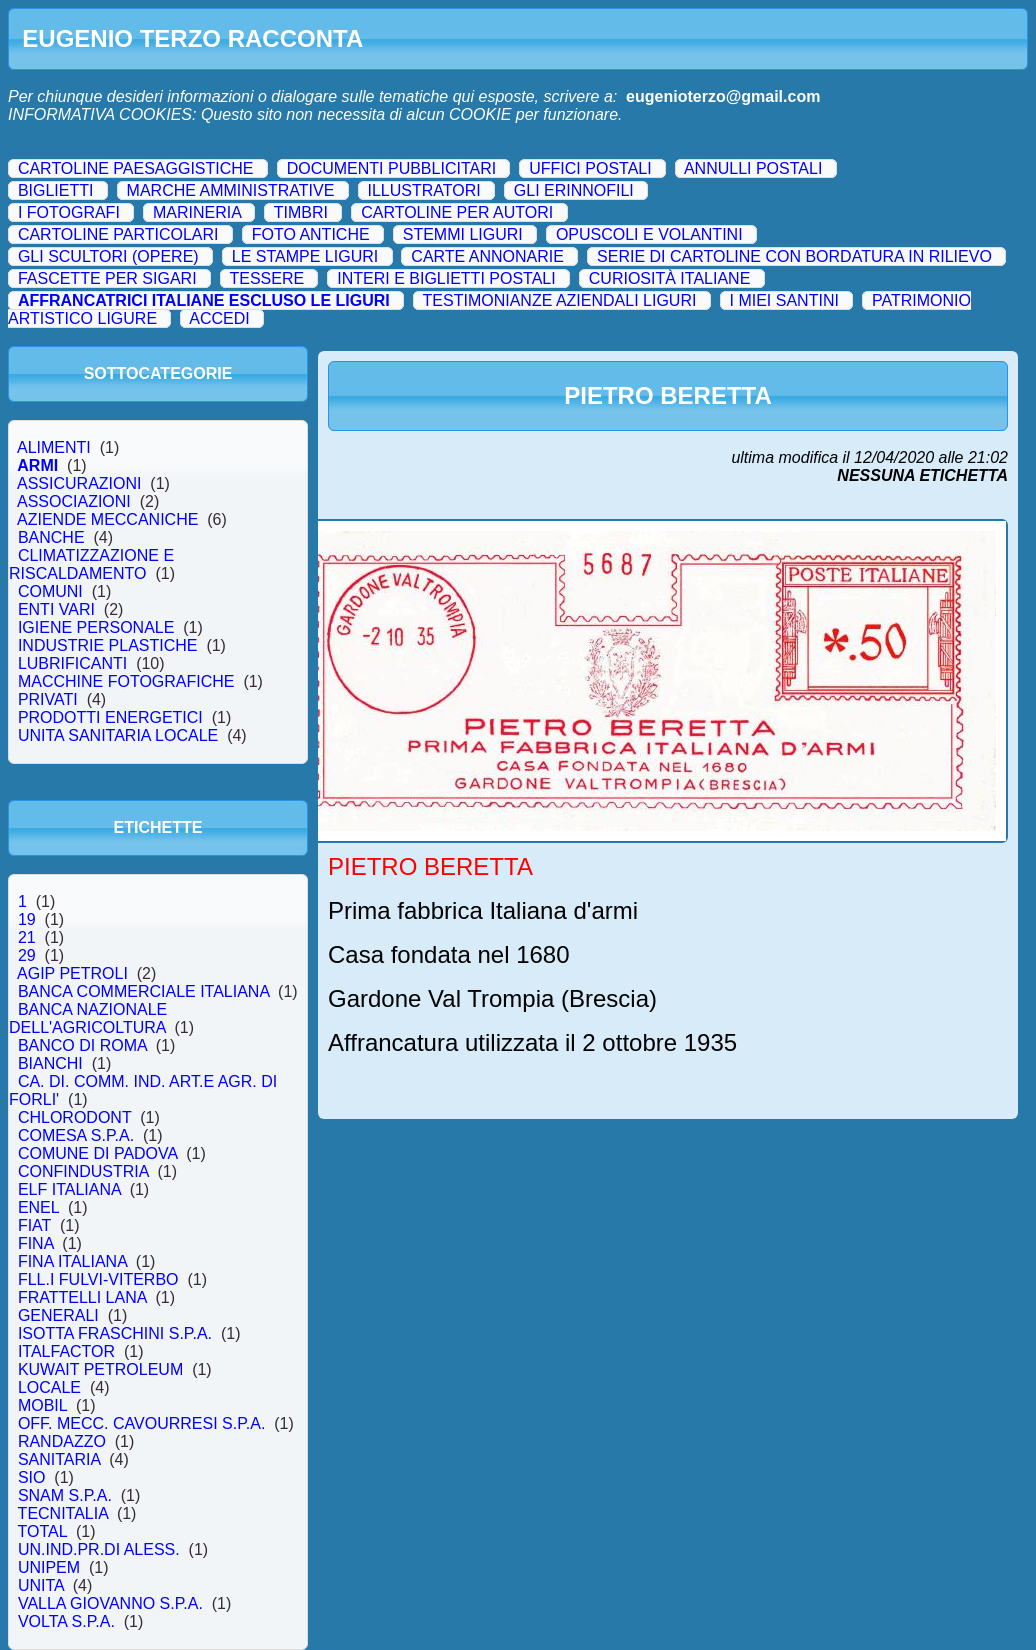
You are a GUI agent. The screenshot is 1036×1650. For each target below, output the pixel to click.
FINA (35, 1243)
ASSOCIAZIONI (74, 501)
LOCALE (49, 1387)
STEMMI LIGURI (463, 234)
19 (27, 919)
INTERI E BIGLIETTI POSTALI (446, 278)
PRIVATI (48, 699)
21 (27, 937)
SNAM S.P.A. (65, 1495)
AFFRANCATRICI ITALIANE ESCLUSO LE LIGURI (204, 300)
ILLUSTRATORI (423, 190)
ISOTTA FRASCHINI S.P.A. (115, 1333)
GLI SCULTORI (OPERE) (108, 256)
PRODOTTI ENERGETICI (110, 717)
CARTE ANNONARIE (487, 256)
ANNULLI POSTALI (753, 168)
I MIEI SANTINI (784, 300)
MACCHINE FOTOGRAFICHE (126, 681)
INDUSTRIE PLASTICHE (107, 645)
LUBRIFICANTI (72, 663)
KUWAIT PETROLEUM (100, 1369)
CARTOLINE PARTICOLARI (118, 234)
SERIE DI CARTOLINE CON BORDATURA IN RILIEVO (794, 256)
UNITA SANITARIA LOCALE (118, 735)
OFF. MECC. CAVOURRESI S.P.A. (141, 1423)
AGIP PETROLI (73, 973)
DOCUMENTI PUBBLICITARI (392, 168)
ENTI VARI (56, 609)
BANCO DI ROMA (82, 1045)
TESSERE (266, 278)
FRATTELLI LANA (82, 1297)
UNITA (41, 1585)
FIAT (34, 1225)
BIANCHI (50, 1063)
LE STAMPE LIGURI (305, 256)
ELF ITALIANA (69, 1189)
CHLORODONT (74, 1117)
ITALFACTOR (66, 1351)
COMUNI (50, 591)
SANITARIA (59, 1459)
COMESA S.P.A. (76, 1135)
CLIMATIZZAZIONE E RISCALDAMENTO (91, 564)
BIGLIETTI (56, 190)
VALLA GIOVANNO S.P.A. (110, 1603)
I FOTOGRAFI (69, 212)
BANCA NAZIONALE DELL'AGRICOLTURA (91, 1018)
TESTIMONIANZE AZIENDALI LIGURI (560, 300)
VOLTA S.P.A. (66, 1621)
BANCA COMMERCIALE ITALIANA (143, 991)
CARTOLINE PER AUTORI (457, 212)
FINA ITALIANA (72, 1261)
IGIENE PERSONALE (96, 627)
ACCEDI (219, 318)
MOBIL (42, 1405)
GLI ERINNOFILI (574, 190)
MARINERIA (197, 212)
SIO (31, 1477)
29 (27, 955)
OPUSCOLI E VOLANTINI (649, 234)
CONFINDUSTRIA (83, 1171)
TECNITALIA (63, 1513)
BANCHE (51, 537)
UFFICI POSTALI (590, 168)
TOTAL (42, 1531)
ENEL (38, 1207)
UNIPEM (49, 1567)
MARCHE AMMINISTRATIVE (231, 190)
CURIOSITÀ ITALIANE (670, 278)
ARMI (38, 465)
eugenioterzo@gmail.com (723, 96)
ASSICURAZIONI (79, 483)
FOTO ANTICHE (311, 234)
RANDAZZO (62, 1441)
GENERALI (58, 1315)
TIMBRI (301, 212)
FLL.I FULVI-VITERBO (98, 1279)
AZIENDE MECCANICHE (108, 519)
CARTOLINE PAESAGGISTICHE (136, 168)
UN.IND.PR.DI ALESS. (99, 1549)
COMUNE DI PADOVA (97, 1153)
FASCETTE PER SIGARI (107, 278)
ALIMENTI (54, 447)
